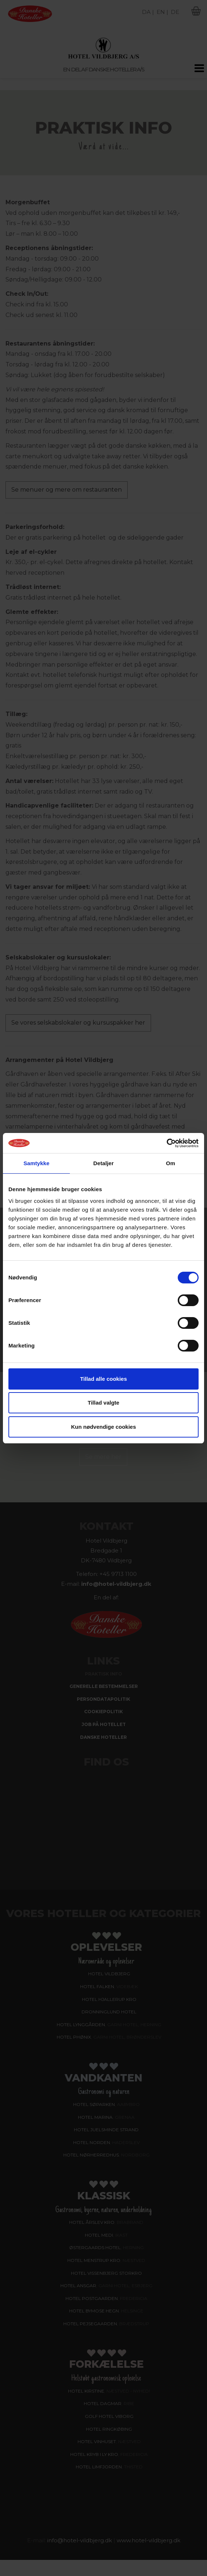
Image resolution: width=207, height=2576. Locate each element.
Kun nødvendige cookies (103, 1427)
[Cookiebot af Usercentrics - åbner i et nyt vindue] (167, 1143)
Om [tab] (170, 1163)
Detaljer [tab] (103, 1163)
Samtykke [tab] (36, 1163)
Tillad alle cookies (103, 1379)
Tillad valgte (103, 1402)
